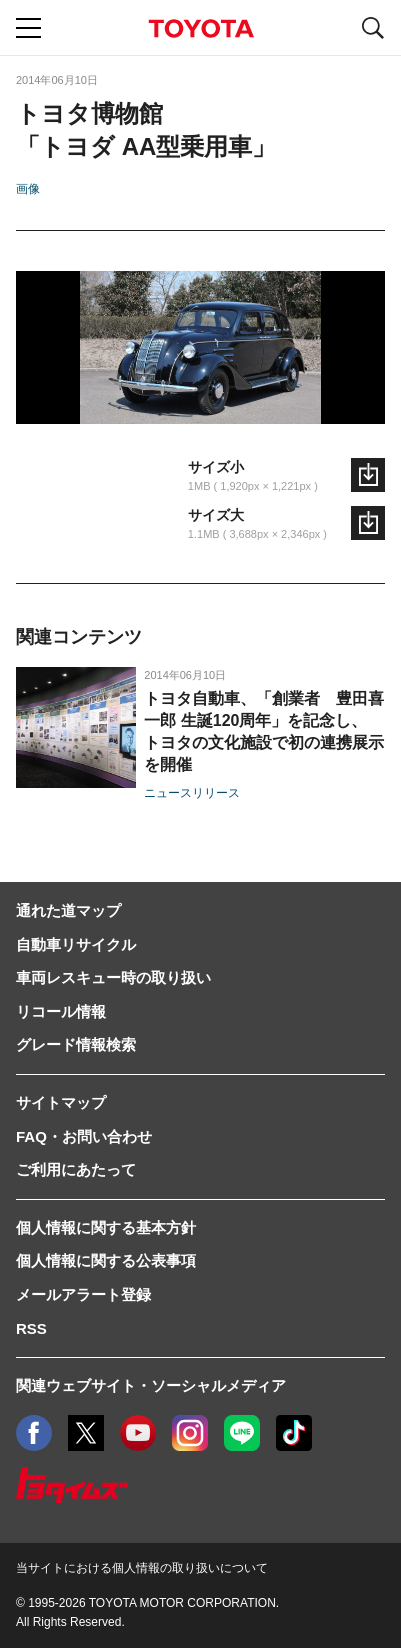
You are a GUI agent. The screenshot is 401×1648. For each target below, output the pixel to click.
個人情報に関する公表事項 (106, 1260)
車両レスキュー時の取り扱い (113, 977)
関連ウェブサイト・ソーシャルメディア (151, 1385)
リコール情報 (61, 1011)
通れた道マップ (68, 910)
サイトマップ (61, 1102)
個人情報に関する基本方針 (106, 1227)
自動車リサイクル (76, 944)
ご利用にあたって (76, 1169)
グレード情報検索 (76, 1044)
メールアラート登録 (83, 1294)
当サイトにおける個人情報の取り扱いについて (142, 1568)
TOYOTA (201, 28)
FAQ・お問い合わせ (84, 1136)
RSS (31, 1328)
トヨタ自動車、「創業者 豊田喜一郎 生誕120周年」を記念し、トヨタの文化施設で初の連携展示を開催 (264, 731)
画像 (28, 189)
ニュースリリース (192, 793)
